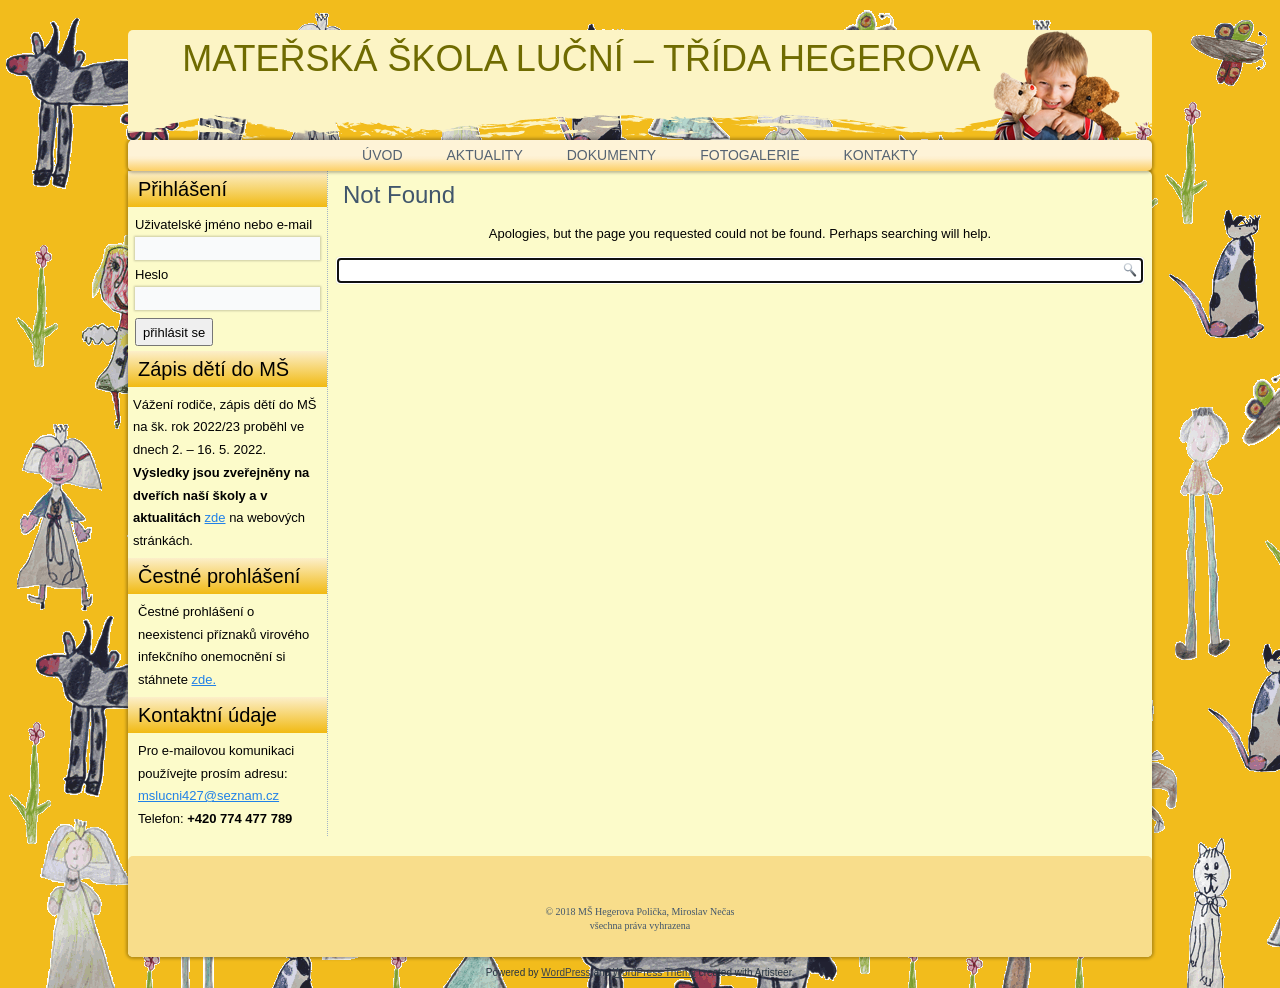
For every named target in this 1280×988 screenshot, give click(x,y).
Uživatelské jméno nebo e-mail (223, 224)
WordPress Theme (654, 972)
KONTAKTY (881, 155)
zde (215, 517)
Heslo (151, 274)
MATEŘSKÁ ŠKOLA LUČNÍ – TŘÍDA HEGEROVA (581, 58)
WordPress (565, 972)
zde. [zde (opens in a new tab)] (204, 679)
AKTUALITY (485, 155)
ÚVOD (382, 155)
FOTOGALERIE (749, 155)
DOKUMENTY (611, 155)
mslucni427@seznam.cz (208, 795)
